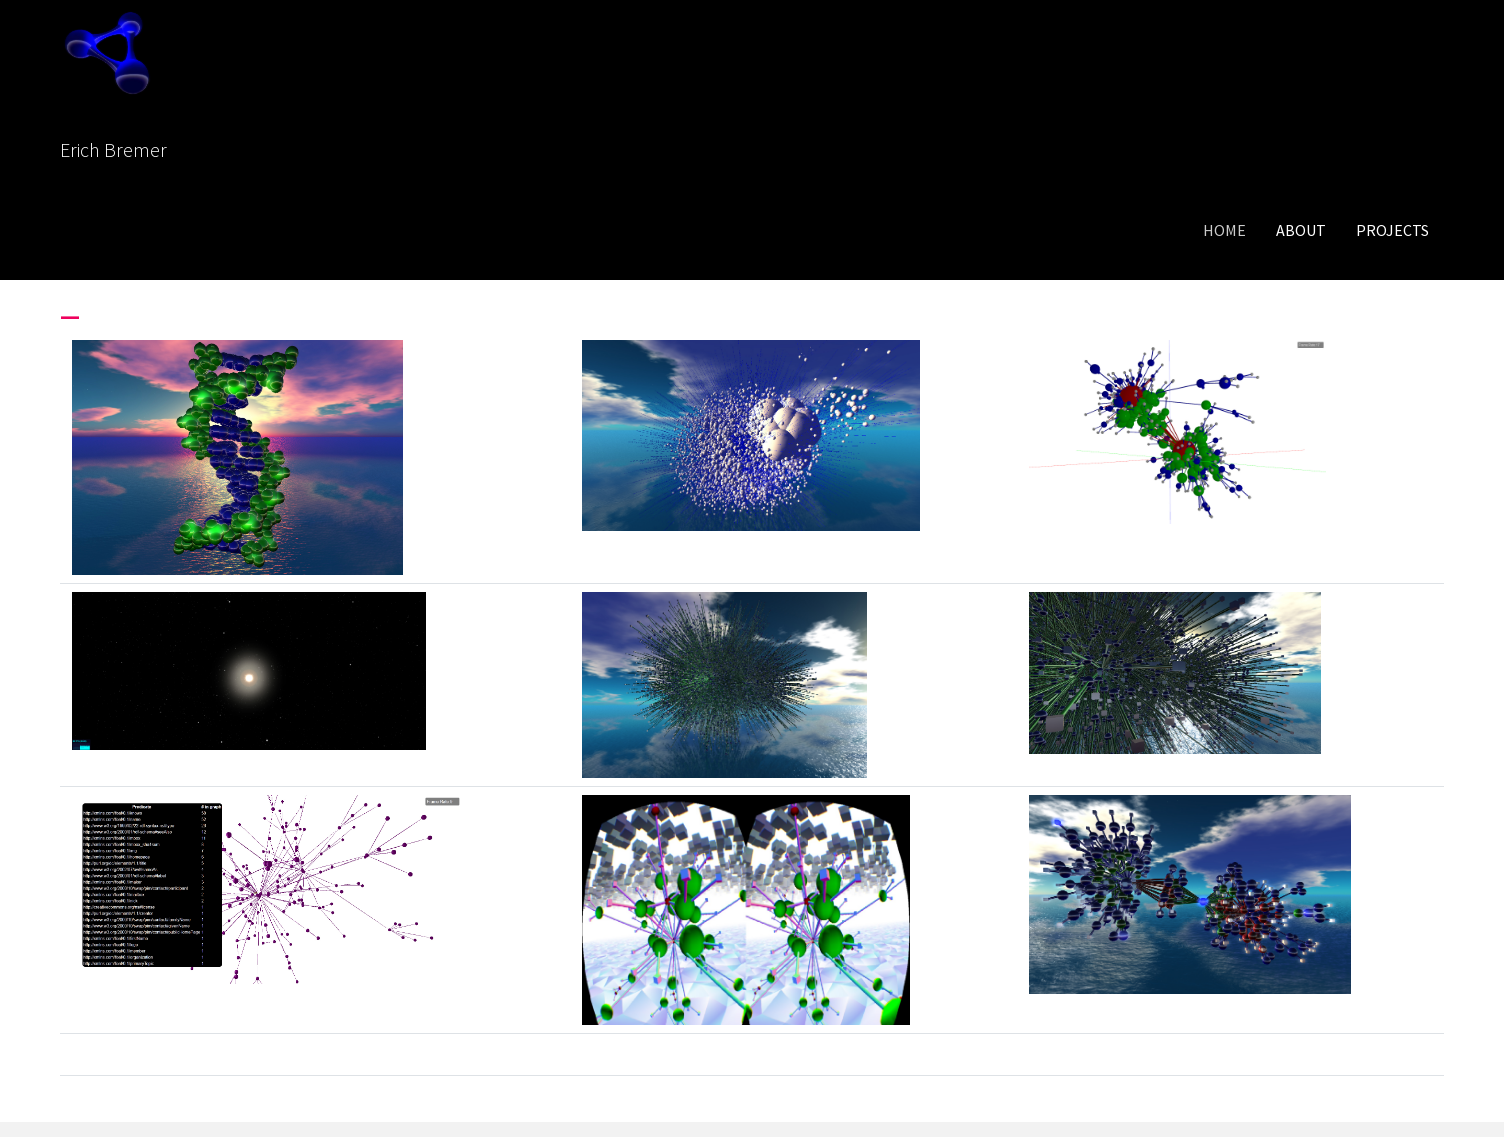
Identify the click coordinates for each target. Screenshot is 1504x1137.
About (1301, 230)
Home (1224, 230)
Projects (1392, 230)
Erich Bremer (113, 149)
